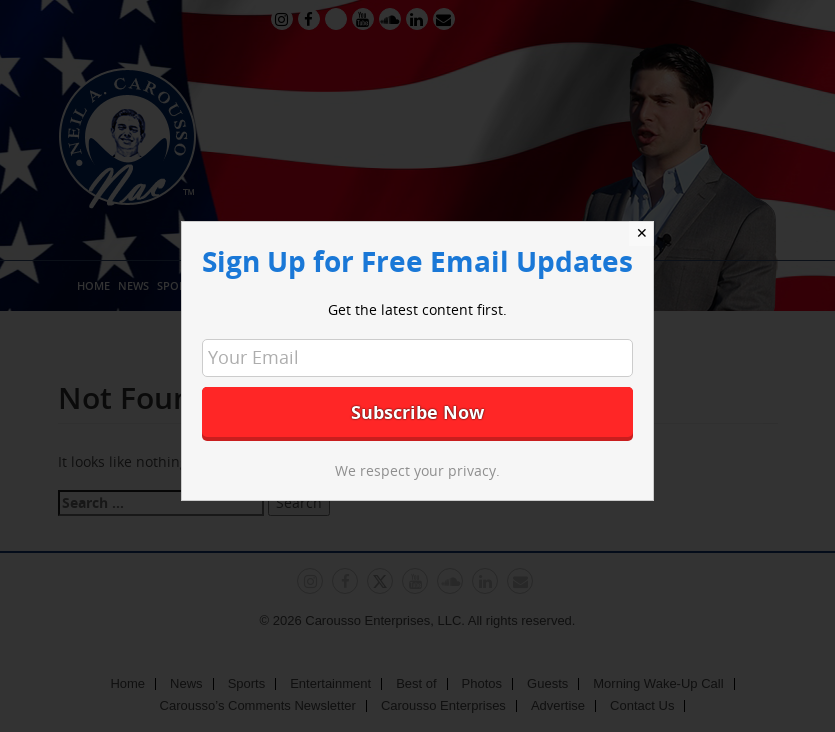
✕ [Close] (642, 233)
